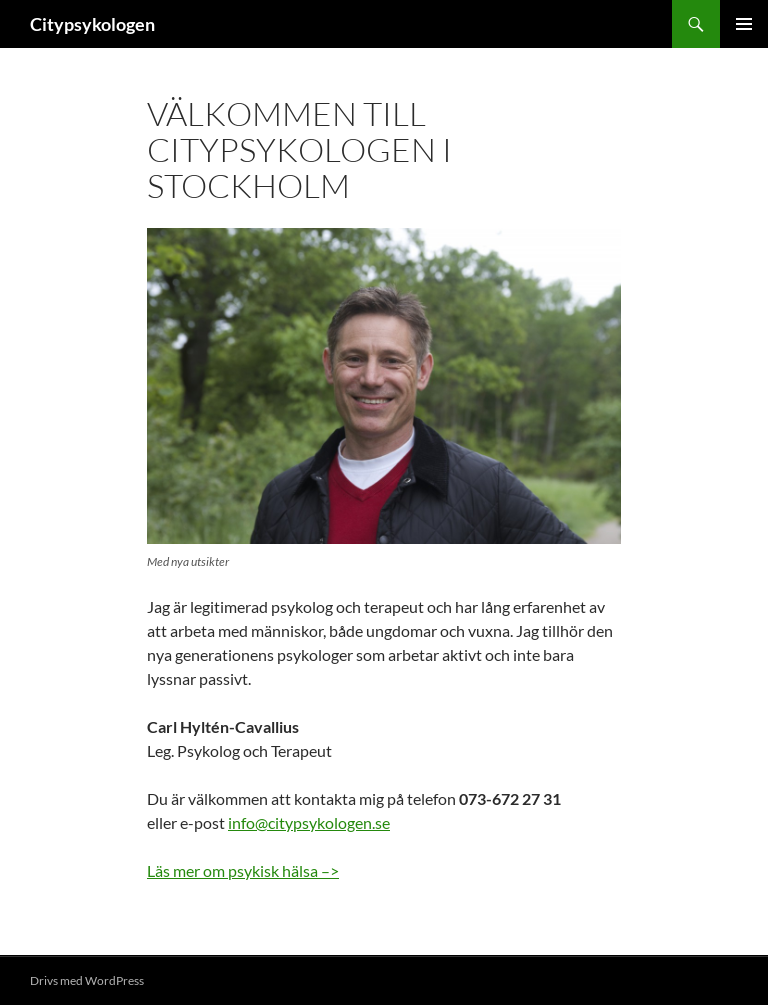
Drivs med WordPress (87, 980)
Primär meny (744, 24)
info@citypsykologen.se (309, 822)
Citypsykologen (92, 24)
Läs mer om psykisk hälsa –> (243, 870)
